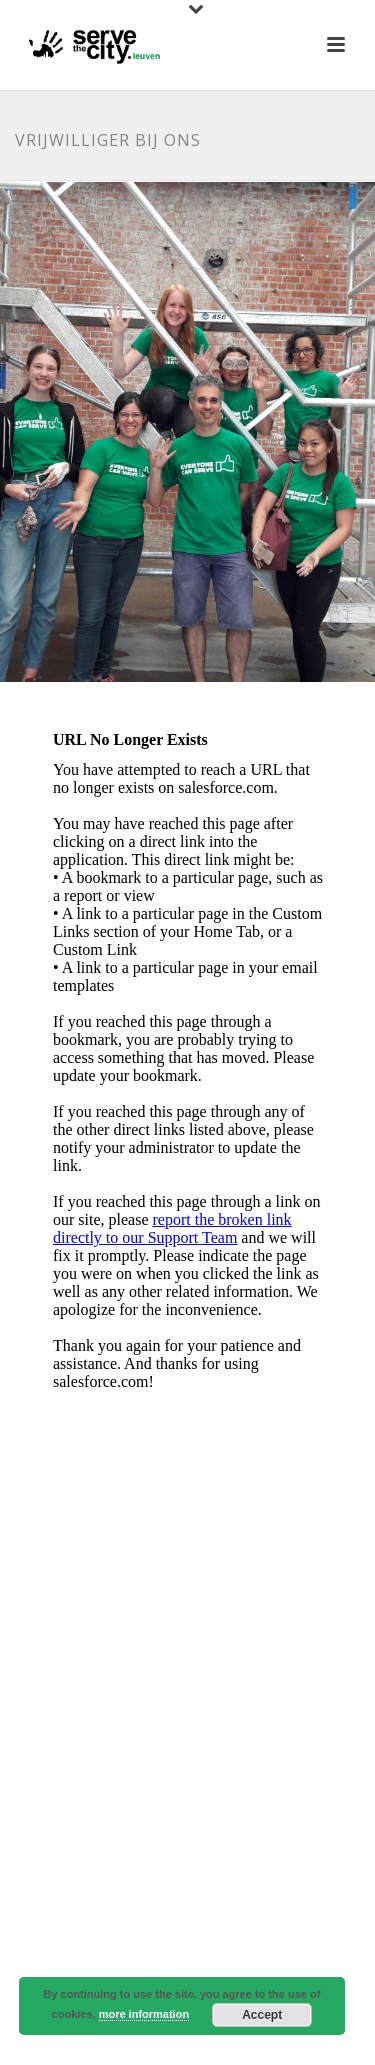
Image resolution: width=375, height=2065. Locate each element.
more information (144, 2014)
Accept (262, 2015)
